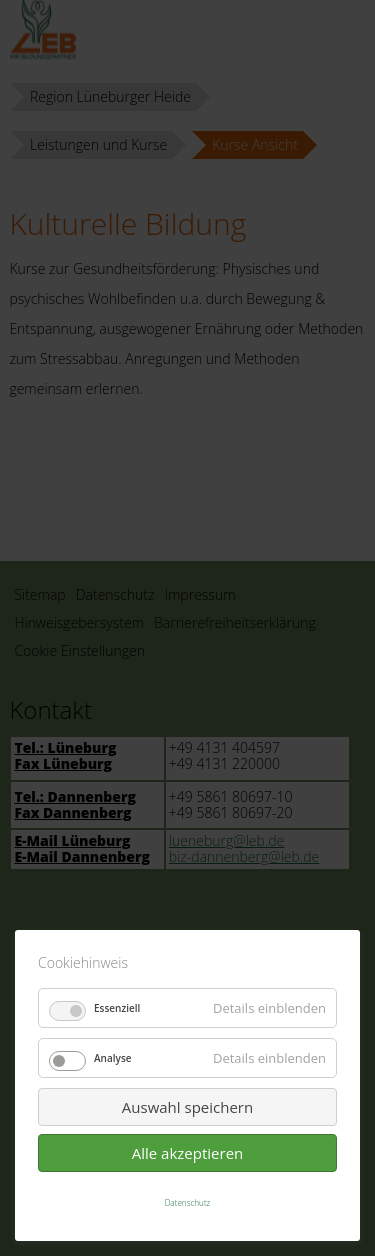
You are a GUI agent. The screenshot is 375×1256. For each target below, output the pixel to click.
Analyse (113, 1058)
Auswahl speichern (187, 1107)
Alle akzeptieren (188, 1153)
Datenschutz (188, 1202)
